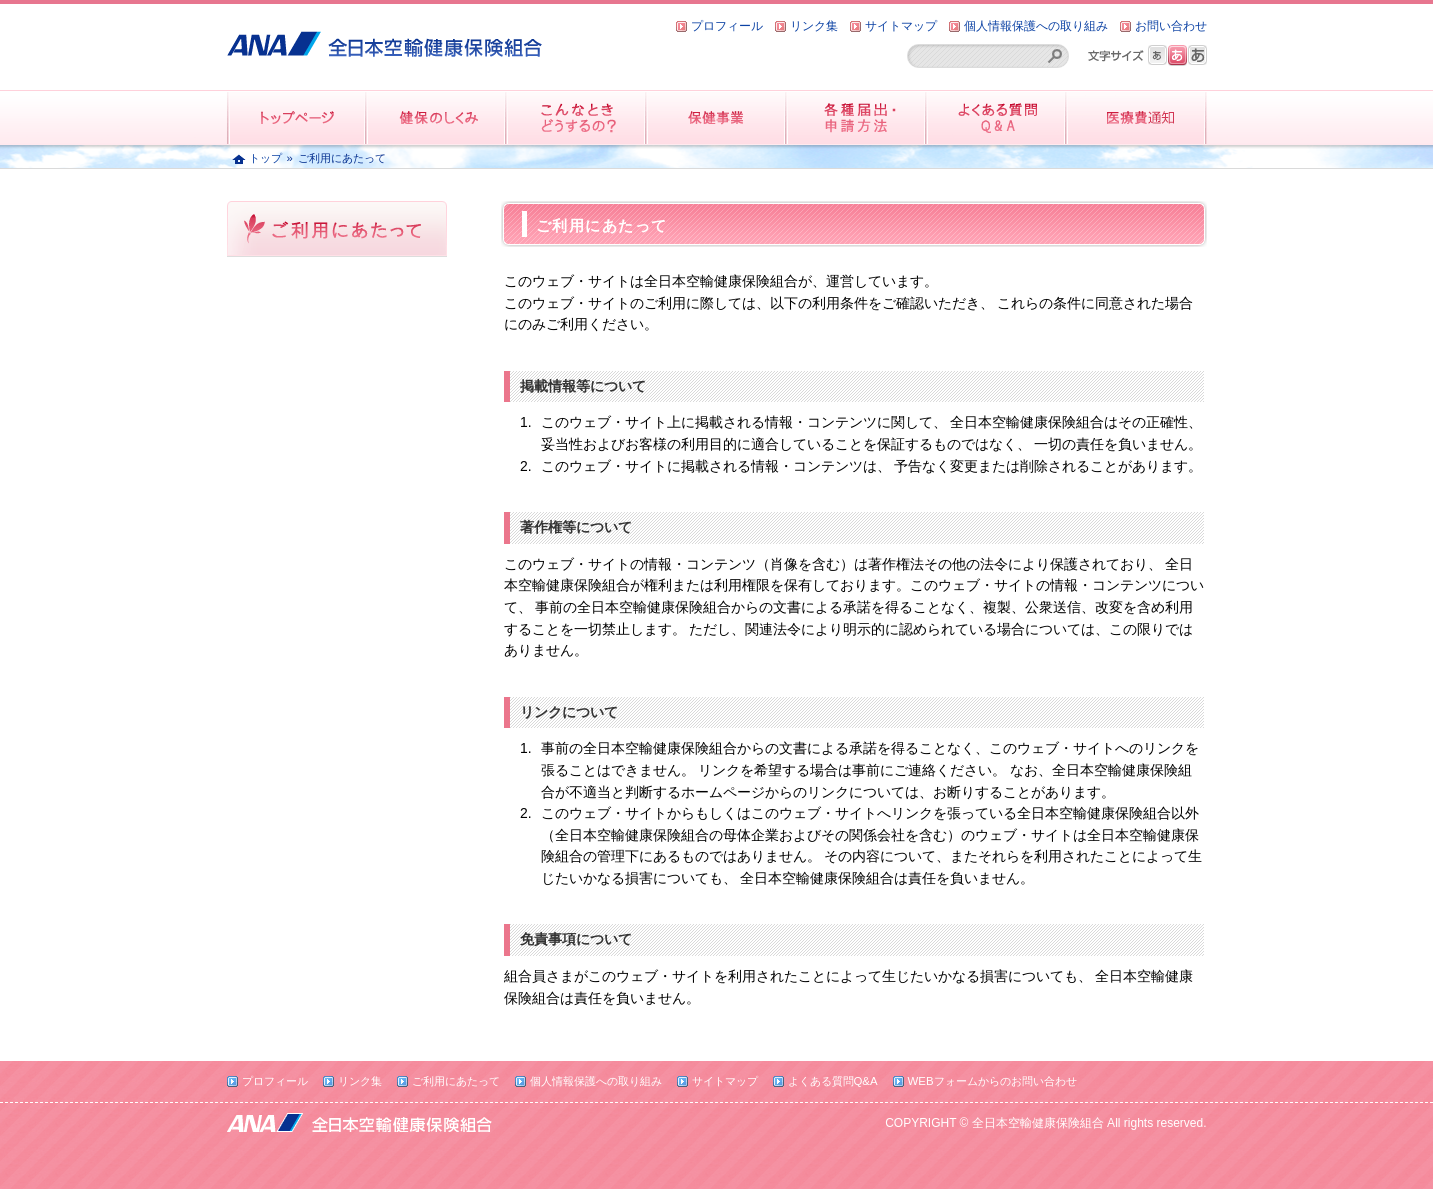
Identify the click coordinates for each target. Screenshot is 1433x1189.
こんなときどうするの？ (577, 117)
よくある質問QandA (997, 117)
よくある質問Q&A (833, 1081)
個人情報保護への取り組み (1036, 26)
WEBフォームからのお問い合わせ (992, 1081)
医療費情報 (1137, 117)
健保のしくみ (437, 117)
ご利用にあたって (456, 1081)
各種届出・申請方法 (857, 117)
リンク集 (814, 26)
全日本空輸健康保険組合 (384, 36)
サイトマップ (901, 26)
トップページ (297, 117)
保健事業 (717, 117)
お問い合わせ (1171, 26)
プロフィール (727, 26)
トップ (265, 158)
